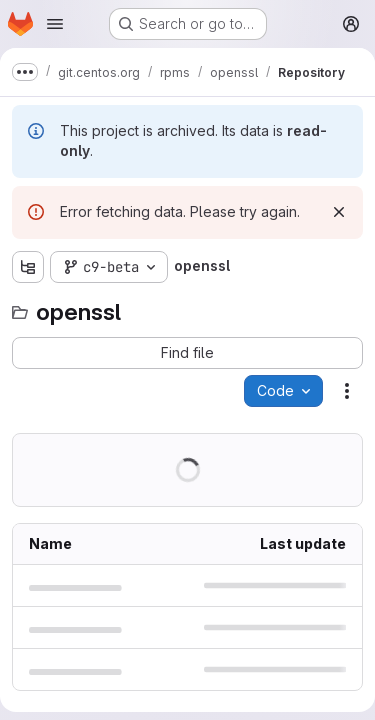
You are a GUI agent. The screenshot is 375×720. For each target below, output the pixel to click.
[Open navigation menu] (55, 24)
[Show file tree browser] (28, 267)
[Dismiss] (339, 212)
